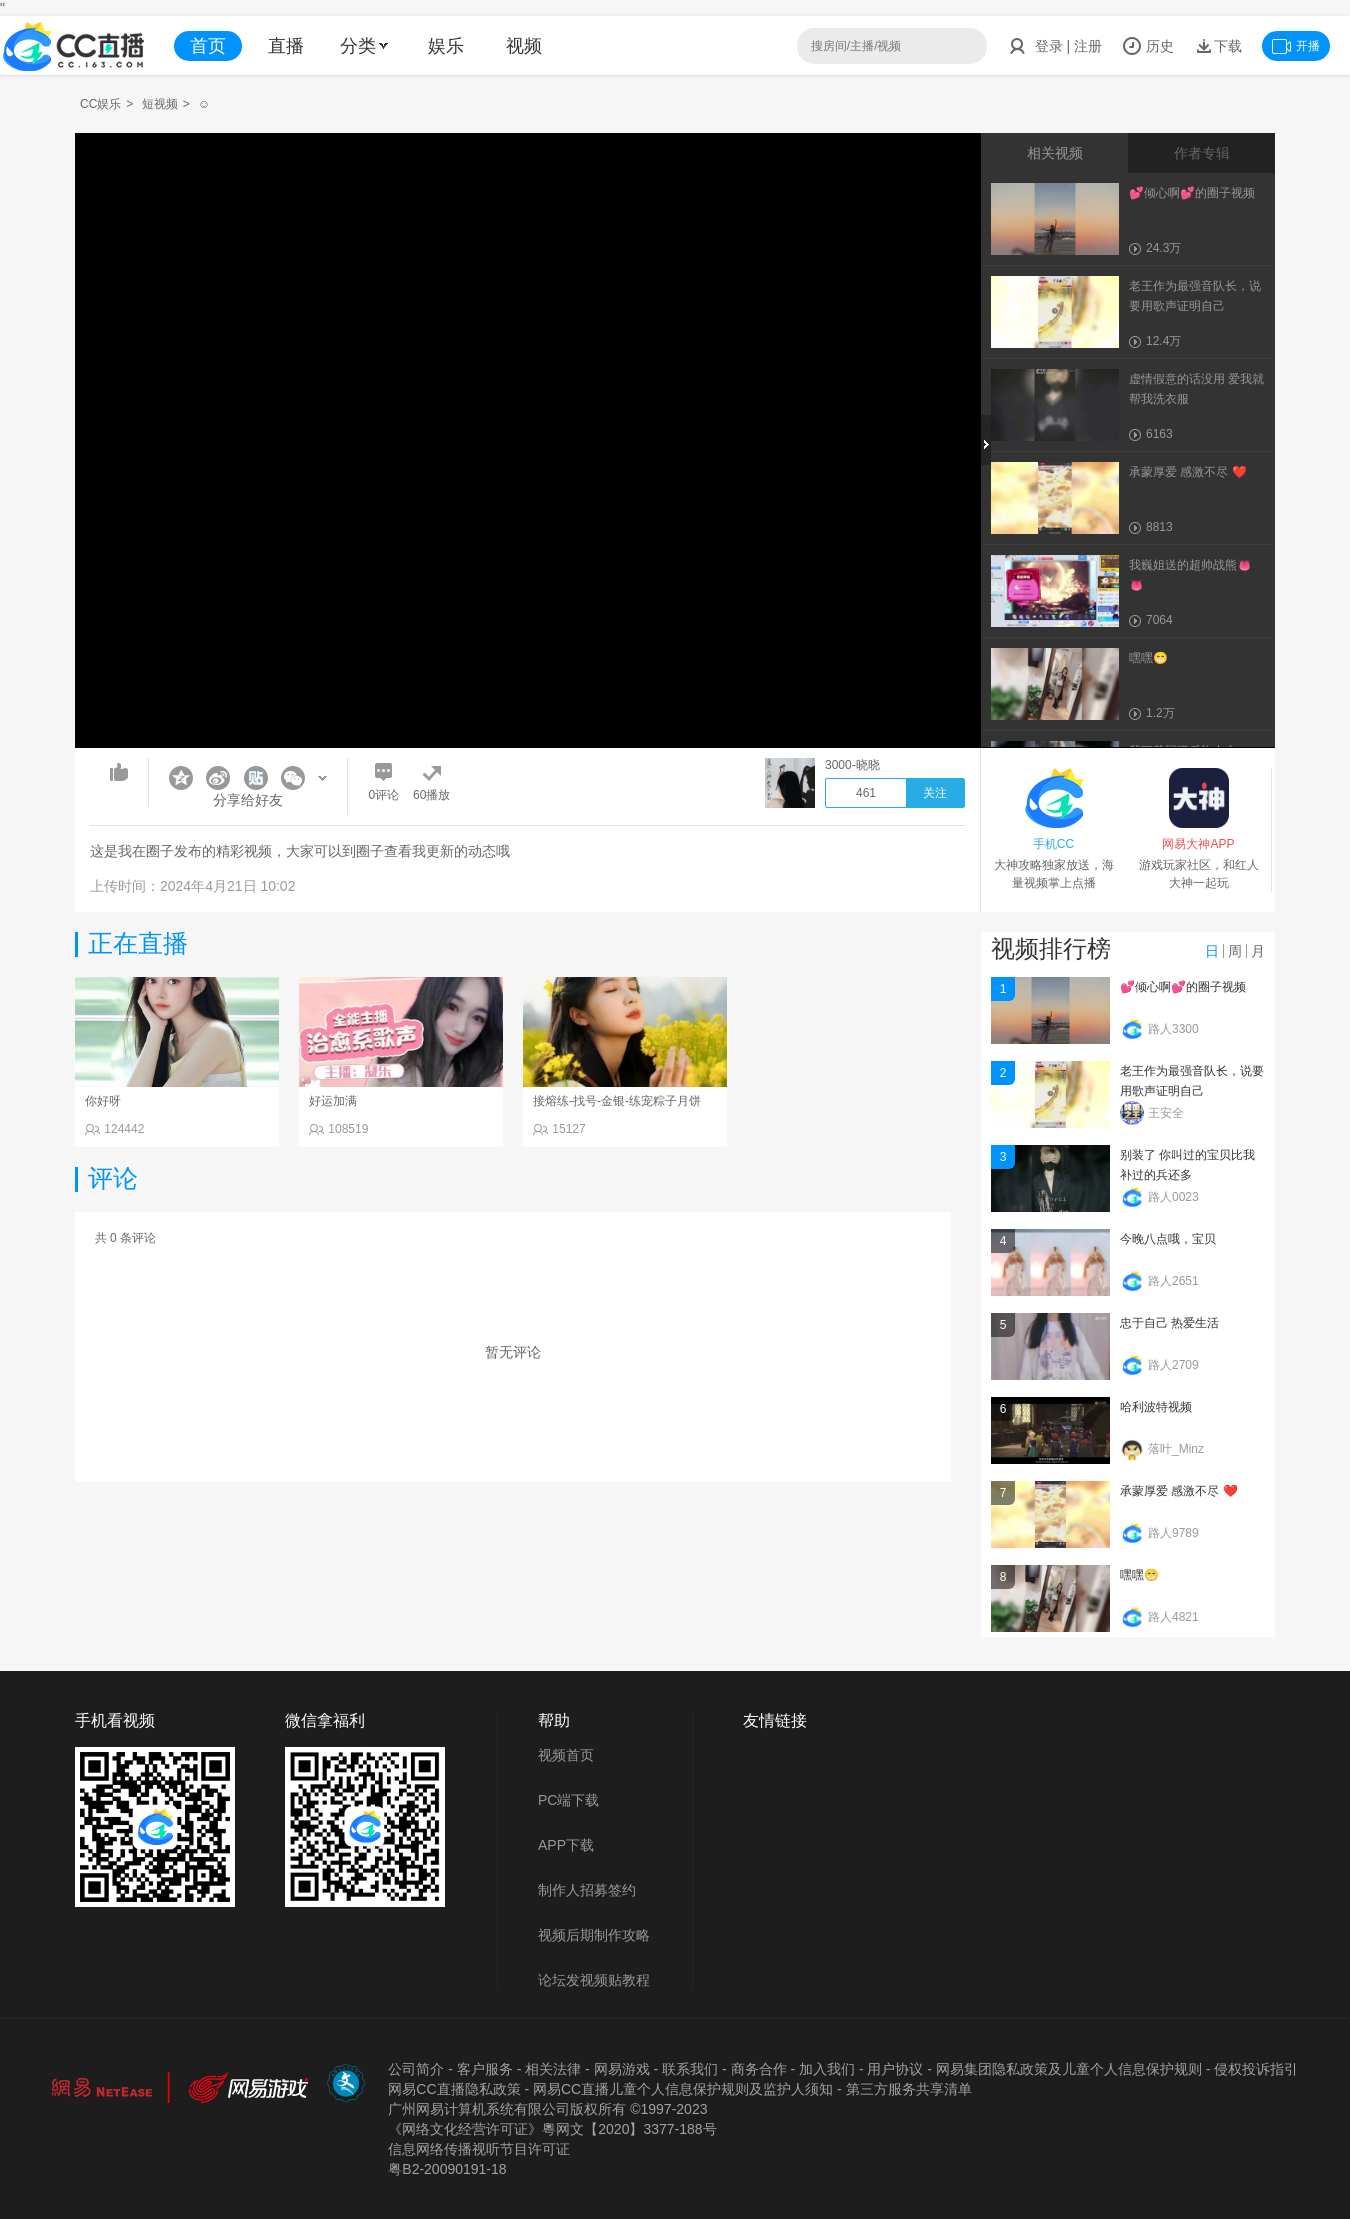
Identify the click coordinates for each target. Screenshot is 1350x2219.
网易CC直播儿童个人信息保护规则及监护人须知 (683, 2089)
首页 (208, 46)
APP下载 (566, 1845)
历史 (1148, 46)
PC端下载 (568, 1800)
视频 (524, 46)
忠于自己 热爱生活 (1169, 1323)
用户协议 (895, 2069)
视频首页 (566, 1755)
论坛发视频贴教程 (594, 1980)
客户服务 (485, 2069)
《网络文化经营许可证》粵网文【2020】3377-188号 (552, 2129)
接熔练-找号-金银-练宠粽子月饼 (617, 1101)
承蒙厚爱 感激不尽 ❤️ (1179, 1491)
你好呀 (103, 1101)
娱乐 (446, 46)
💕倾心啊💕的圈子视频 (1183, 987)
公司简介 (416, 2069)
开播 (1296, 46)
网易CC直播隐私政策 (454, 2089)
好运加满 (333, 1101)
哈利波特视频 (1156, 1407)
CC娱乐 (100, 104)
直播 (286, 46)
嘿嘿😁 (1139, 1575)
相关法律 (553, 2069)
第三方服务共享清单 (909, 2089)
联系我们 (690, 2069)
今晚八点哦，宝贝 (1168, 1239)
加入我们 (827, 2069)
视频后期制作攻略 (594, 1935)
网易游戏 (622, 2069)
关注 (935, 793)
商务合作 (759, 2069)
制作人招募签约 (587, 1890)
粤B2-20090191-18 (447, 2169)
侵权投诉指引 (1256, 2069)
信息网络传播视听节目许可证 (479, 2149)
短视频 (160, 104)
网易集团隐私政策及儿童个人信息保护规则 (1069, 2069)
